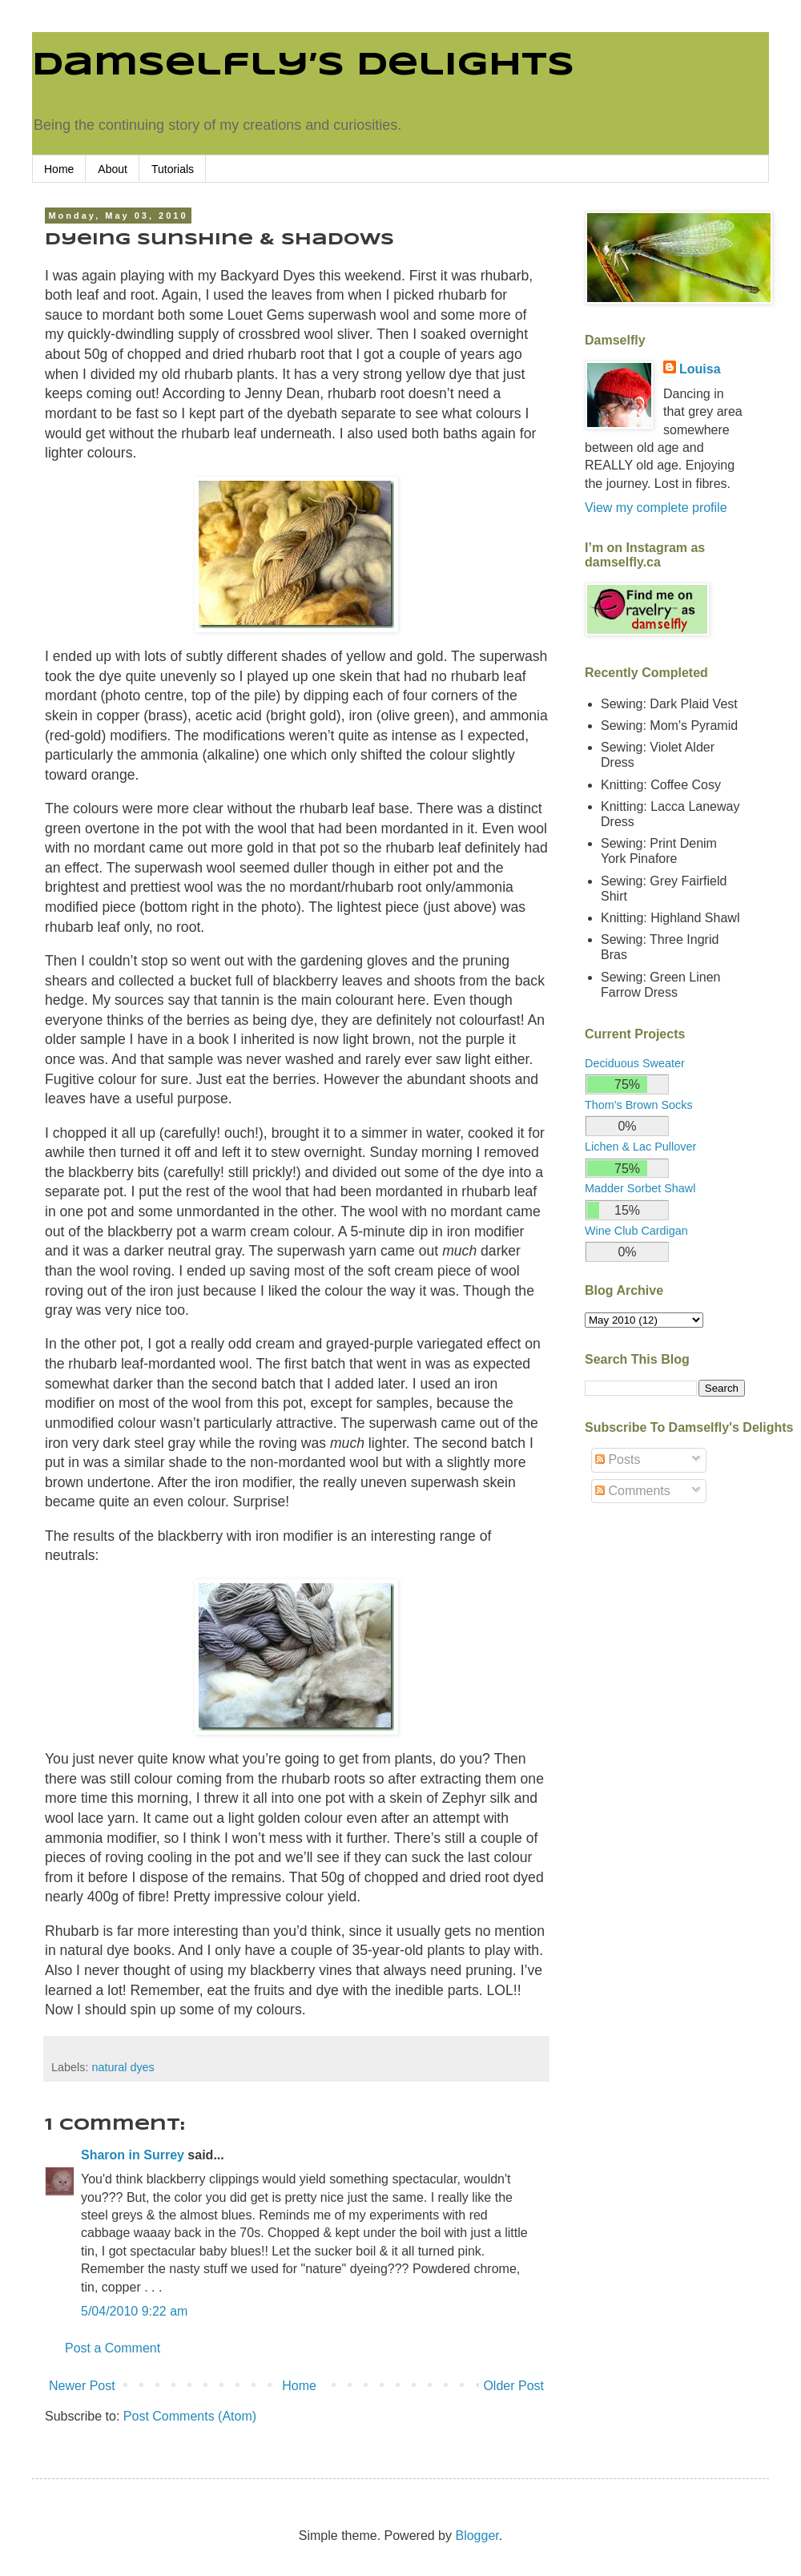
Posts (617, 1459)
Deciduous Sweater (635, 1063)
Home (59, 169)
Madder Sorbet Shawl (640, 1188)
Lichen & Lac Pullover (640, 1146)
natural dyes (122, 2067)
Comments (632, 1491)
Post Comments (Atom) (189, 2416)
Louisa (700, 369)
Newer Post (82, 2386)
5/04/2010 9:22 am (134, 2311)
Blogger (476, 2535)
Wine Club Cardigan (636, 1230)
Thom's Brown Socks (639, 1105)
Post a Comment (112, 2348)
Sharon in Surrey (132, 2155)
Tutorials (172, 169)
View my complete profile (656, 507)
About (112, 169)
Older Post (513, 2386)
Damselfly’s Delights (303, 65)
